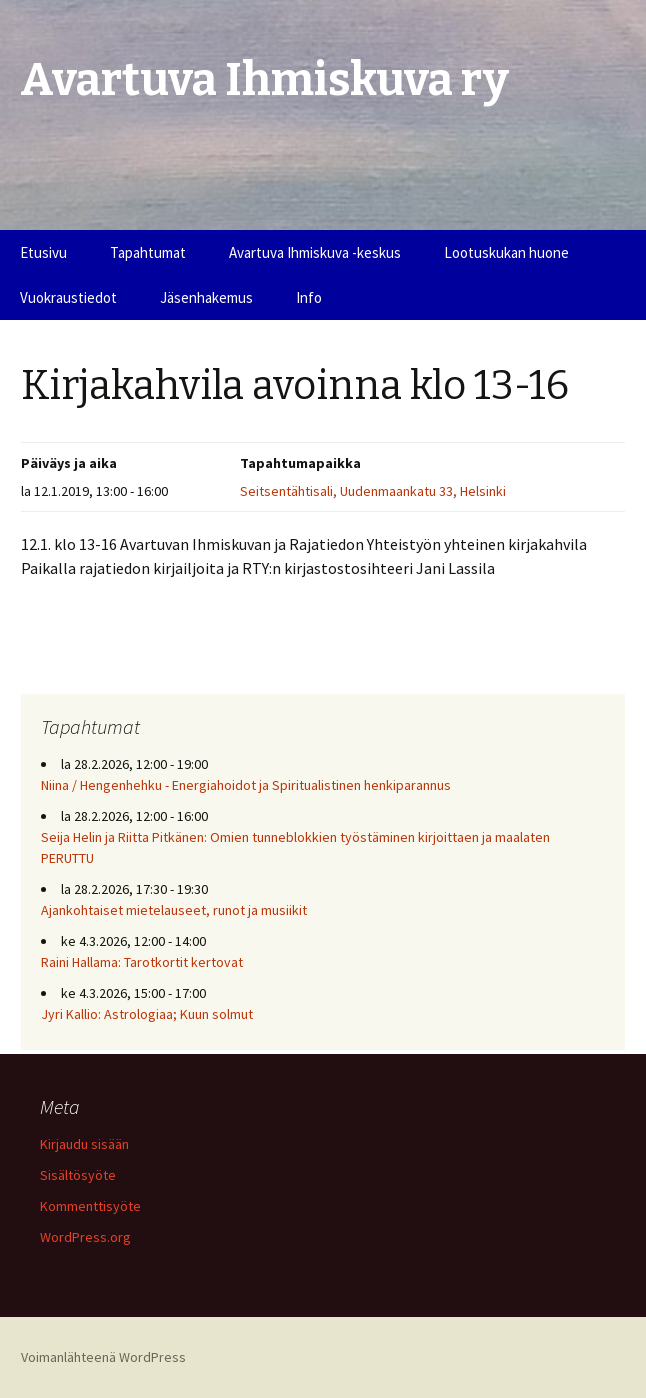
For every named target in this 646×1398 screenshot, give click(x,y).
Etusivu (43, 252)
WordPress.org (85, 1237)
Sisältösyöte (78, 1175)
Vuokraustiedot (68, 297)
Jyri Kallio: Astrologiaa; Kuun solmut (147, 1014)
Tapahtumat (148, 252)
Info (309, 297)
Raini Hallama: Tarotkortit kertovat (142, 962)
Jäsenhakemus (206, 297)
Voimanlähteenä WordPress (103, 1357)
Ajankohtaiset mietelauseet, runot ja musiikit (174, 910)
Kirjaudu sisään (84, 1144)
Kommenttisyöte (90, 1206)
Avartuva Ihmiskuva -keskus (315, 252)
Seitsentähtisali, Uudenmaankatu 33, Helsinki (373, 491)
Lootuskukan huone (506, 252)
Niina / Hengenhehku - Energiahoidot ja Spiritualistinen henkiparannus (246, 785)
